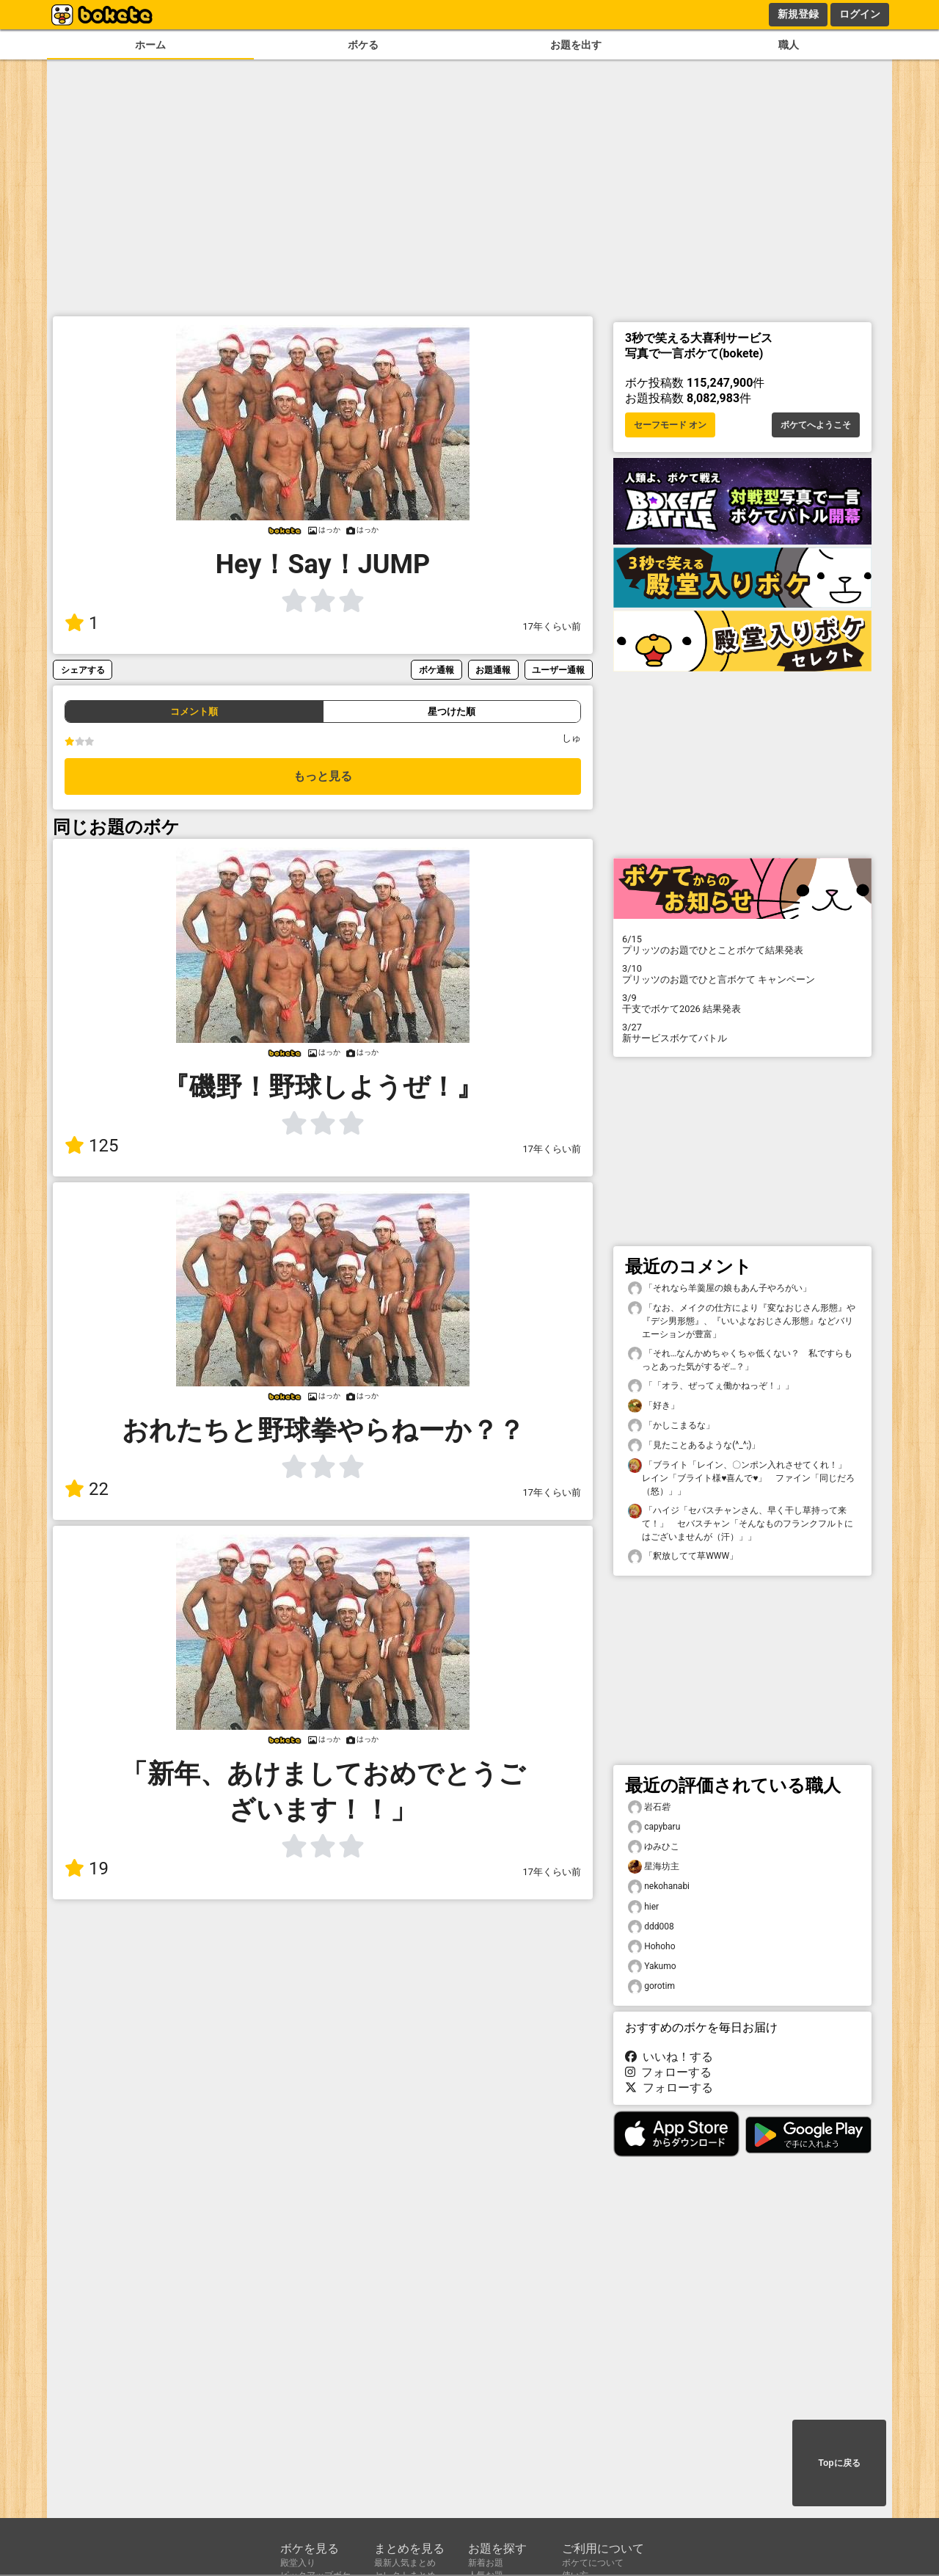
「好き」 (653, 1406)
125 (91, 1145)
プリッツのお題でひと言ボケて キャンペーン (742, 974)
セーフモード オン (670, 425)
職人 (788, 45)
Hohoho (651, 1947)
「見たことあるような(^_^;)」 (694, 1445)
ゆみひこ (653, 1847)
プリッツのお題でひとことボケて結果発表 (742, 945)
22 (87, 1489)
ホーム (150, 45)
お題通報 (493, 669)
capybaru (654, 1827)
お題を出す (576, 45)
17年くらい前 (552, 626)
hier (643, 1907)
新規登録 (798, 14)
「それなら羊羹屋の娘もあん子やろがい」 (719, 1288)
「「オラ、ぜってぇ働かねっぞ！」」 (711, 1386)
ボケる (363, 45)
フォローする (668, 2072)
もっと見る (322, 776)
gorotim (651, 1986)
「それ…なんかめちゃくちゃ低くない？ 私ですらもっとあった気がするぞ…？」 (740, 1359)
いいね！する (669, 2057)
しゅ (571, 737)
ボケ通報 (436, 669)
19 (87, 1868)
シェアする (83, 669)
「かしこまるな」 (671, 1426)
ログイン (859, 14)
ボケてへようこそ (816, 425)
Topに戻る (839, 2463)
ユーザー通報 (558, 669)
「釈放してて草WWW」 (683, 1556)
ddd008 (651, 1927)
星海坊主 (653, 1867)
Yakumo (652, 1966)
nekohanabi (659, 1886)
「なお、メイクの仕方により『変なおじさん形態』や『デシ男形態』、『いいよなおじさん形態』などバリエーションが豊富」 (741, 1320)
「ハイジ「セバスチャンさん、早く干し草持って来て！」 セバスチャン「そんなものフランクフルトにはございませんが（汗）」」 (740, 1523)
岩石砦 (649, 1807)
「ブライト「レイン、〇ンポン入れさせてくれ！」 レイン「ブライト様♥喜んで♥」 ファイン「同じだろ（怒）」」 (741, 1477)
